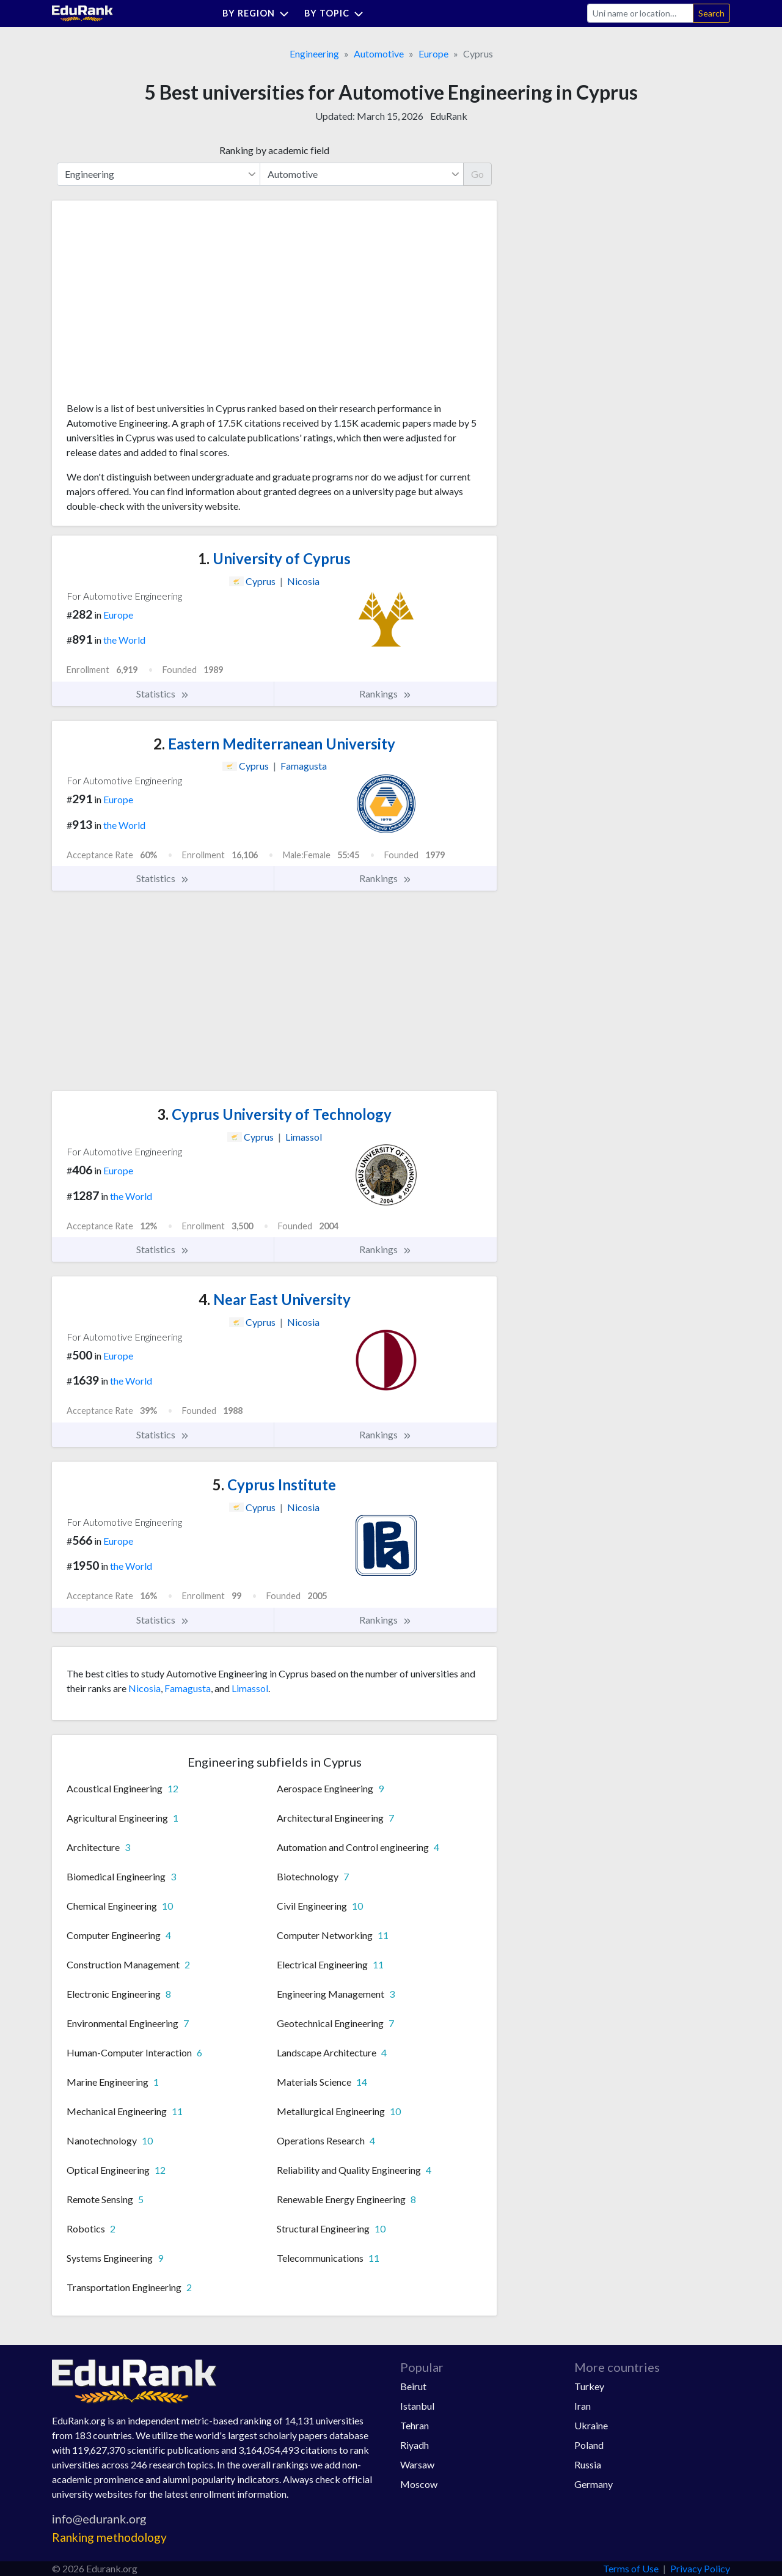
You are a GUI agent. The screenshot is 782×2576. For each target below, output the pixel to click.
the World (124, 640)
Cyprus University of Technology (274, 1114)
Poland (589, 2445)
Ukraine (591, 2425)
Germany (593, 2484)
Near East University (275, 1299)
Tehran (414, 2425)
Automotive (379, 53)
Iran (582, 2406)
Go (477, 174)
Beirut (413, 2386)
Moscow (418, 2484)
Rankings (385, 694)
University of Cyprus (274, 558)
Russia (587, 2464)
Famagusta (187, 1688)
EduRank (448, 116)
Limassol (250, 1688)
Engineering (314, 53)
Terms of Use (631, 2568)
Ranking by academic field (274, 150)
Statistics (162, 694)
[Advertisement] (158, 305)
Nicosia (144, 1688)
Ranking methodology (109, 2537)
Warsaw (417, 2464)
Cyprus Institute (274, 1484)
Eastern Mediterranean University (274, 744)
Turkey (589, 2386)
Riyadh (414, 2445)
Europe (433, 53)
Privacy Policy (700, 2568)
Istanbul (417, 2406)
